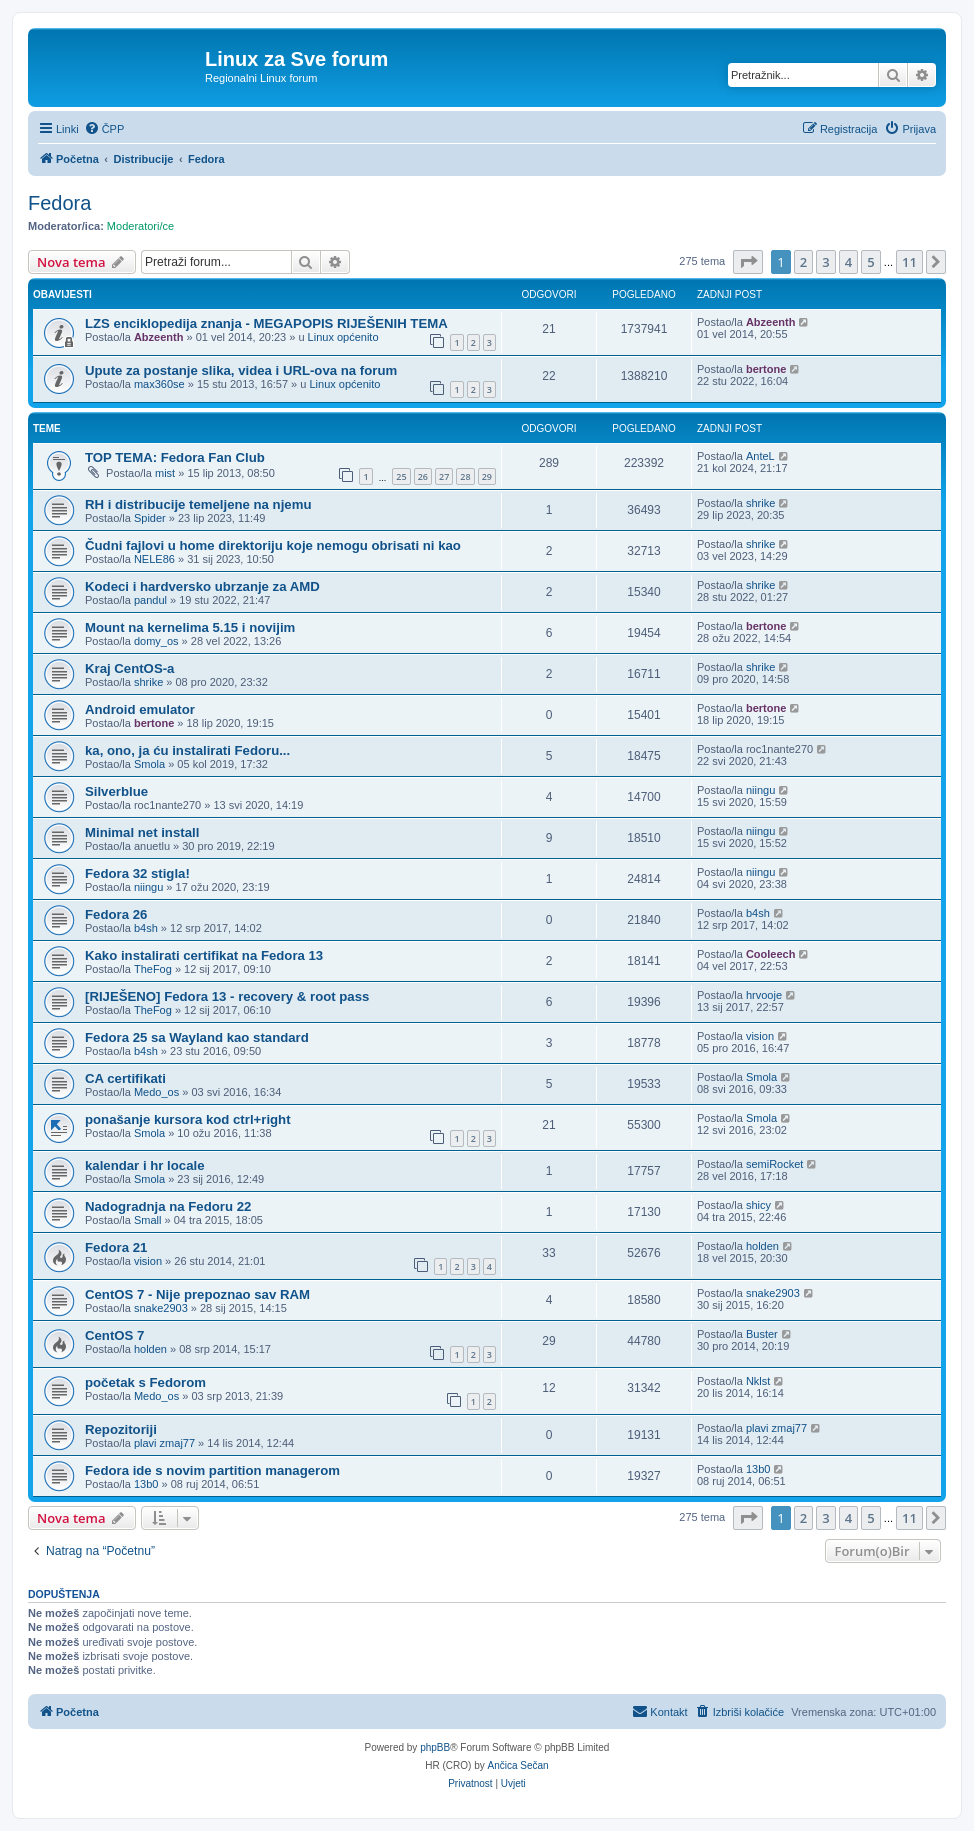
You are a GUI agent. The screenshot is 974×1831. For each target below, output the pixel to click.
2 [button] (803, 262)
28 (465, 476)
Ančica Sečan (518, 1765)
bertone (766, 369)
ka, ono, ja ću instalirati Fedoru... (187, 750)
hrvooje (764, 995)
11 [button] (909, 262)
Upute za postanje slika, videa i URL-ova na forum (241, 370)
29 (487, 476)
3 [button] (825, 262)
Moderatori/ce (140, 226)
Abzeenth (159, 337)
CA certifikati (125, 1078)
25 (401, 476)
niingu (760, 790)
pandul (150, 600)
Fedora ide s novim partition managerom (212, 1470)
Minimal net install (142, 832)
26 (423, 476)
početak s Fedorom (145, 1382)
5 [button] (870, 262)
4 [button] (848, 262)
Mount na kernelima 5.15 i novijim (190, 627)
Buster (762, 1334)
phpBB (435, 1747)
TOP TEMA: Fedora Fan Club (175, 457)
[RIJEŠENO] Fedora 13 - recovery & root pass (227, 996)
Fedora (59, 203)
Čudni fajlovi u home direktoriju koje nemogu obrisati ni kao (273, 545)
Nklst (758, 1381)
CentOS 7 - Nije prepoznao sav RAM (197, 1294)
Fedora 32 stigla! (137, 873)
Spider (150, 518)
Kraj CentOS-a (129, 668)
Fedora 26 (116, 914)
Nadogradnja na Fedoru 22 (168, 1206)
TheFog (153, 969)
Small (148, 1220)
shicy (758, 1205)
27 (444, 476)
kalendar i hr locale (144, 1165)
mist (165, 473)
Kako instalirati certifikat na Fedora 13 (204, 955)
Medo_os (156, 1092)
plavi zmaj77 (164, 1443)
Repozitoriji (121, 1429)
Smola (149, 764)
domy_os (156, 641)
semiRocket (774, 1164)
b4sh (146, 928)
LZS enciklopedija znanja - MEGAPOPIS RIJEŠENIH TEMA (266, 323)
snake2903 (161, 1308)
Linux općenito (343, 337)
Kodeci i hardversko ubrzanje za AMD (202, 586)
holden (762, 1246)
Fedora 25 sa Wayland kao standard (197, 1037)
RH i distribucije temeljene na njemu (198, 504)
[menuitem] (104, 129)
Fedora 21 (116, 1247)
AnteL (760, 456)
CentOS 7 (114, 1335)
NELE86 (154, 559)
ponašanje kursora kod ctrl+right (188, 1119)
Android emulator (140, 709)
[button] (748, 262)
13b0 (146, 1484)
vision (760, 1036)
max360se (159, 384)
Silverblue (116, 791)
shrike (760, 503)
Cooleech (771, 954)
